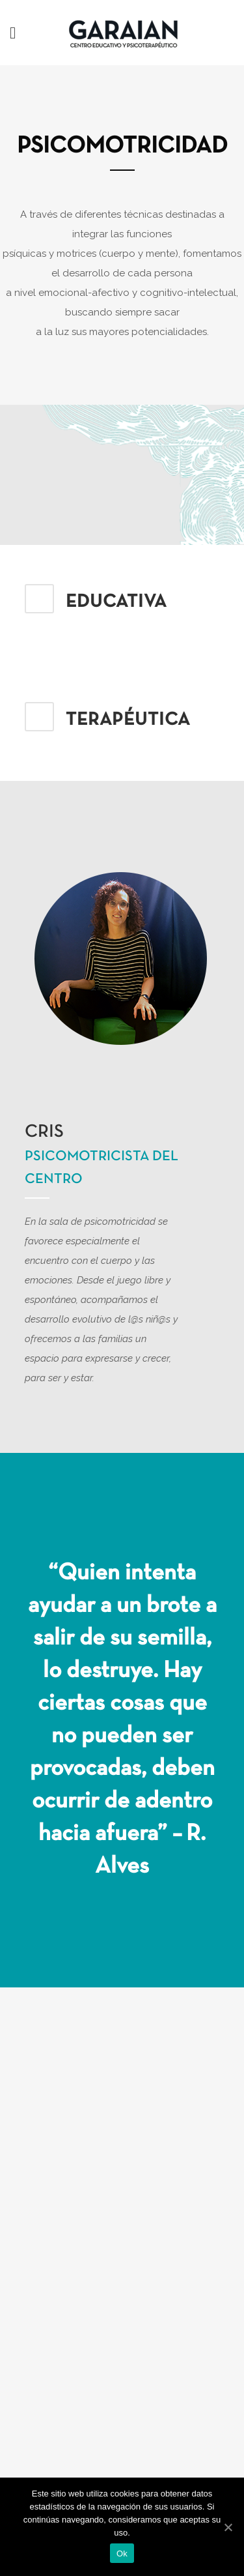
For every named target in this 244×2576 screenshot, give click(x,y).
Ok (122, 2553)
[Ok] (227, 2527)
